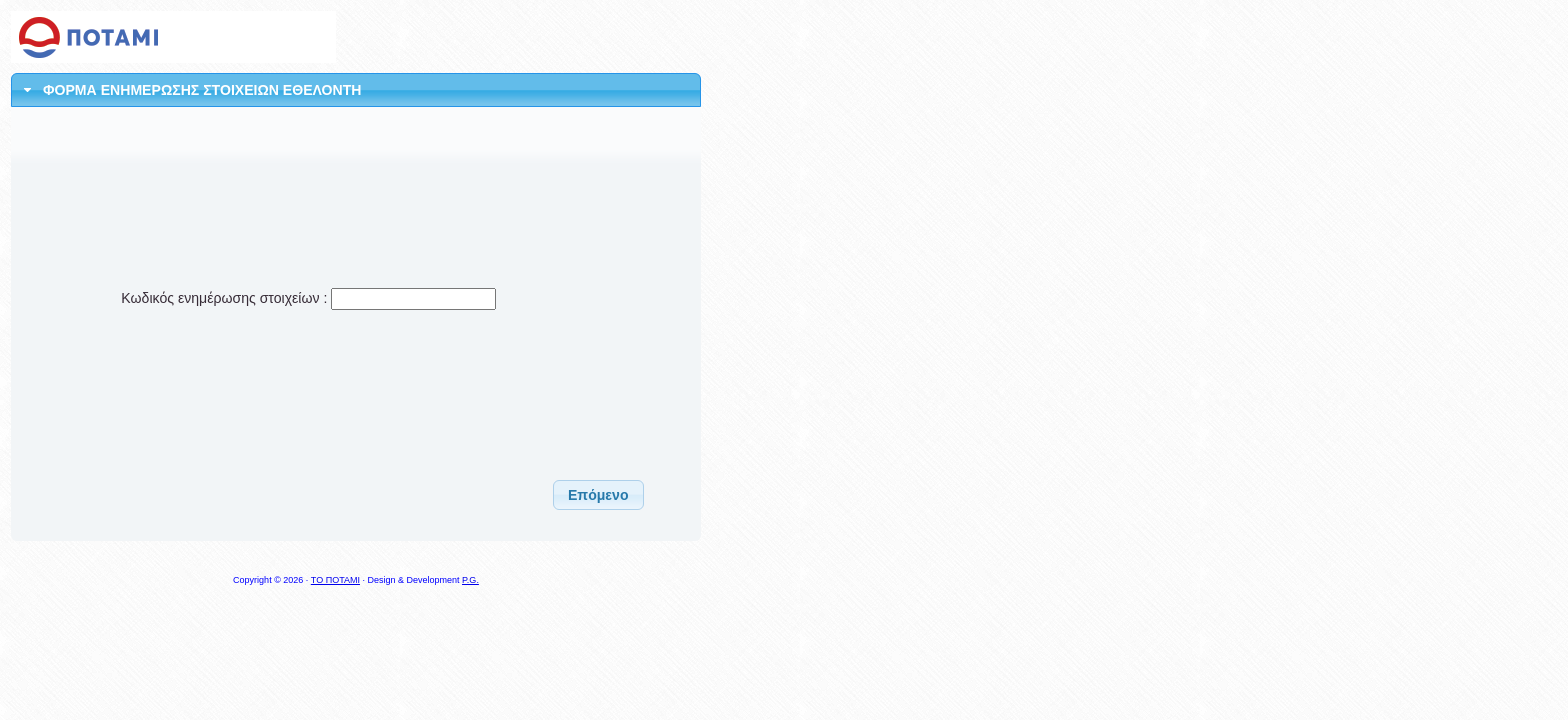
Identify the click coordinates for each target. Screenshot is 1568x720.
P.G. (470, 580)
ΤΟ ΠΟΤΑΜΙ (335, 580)
